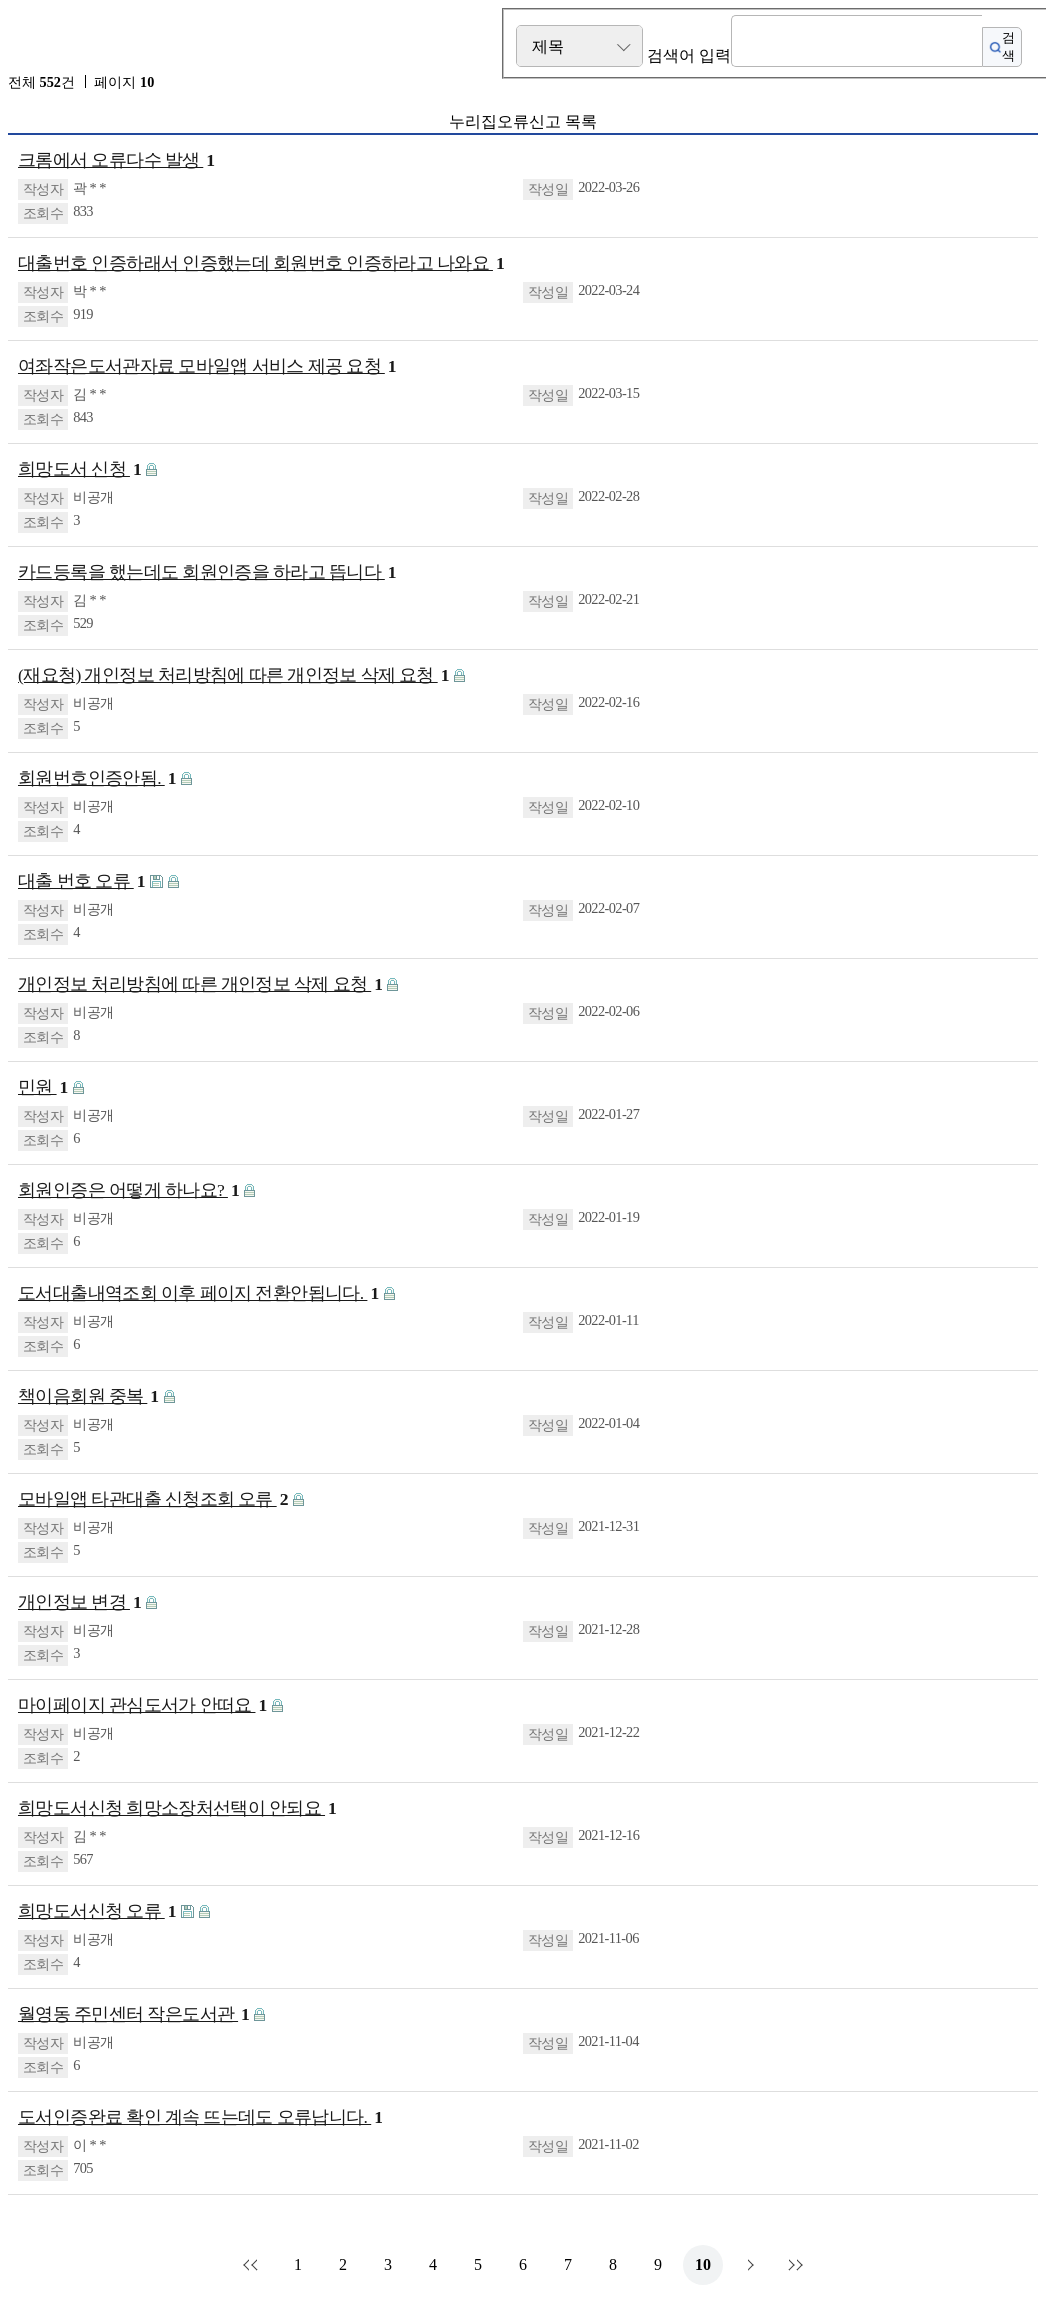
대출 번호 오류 (81, 881)
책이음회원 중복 (88, 1396)
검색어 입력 (689, 55)
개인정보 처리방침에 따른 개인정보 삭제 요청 (200, 984)
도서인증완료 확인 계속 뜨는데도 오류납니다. (200, 2117)
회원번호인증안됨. (97, 778)
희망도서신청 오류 (97, 1911)
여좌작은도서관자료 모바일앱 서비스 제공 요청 (207, 366)
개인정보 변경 (79, 1602)
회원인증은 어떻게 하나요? (128, 1190)
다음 (748, 2265)
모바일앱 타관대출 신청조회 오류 (153, 1499)
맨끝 (793, 2265)
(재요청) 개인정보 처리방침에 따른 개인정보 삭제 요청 (233, 675)
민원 (43, 1087)
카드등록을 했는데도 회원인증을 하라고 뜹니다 (207, 572)
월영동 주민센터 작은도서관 (133, 2014)
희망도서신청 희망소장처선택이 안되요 (177, 1808)
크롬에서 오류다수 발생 (116, 160)
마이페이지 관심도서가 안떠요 (142, 1705)
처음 (253, 2265)
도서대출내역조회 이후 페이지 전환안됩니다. (198, 1293)
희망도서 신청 (79, 469)
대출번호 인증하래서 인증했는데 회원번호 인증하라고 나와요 (261, 263)
